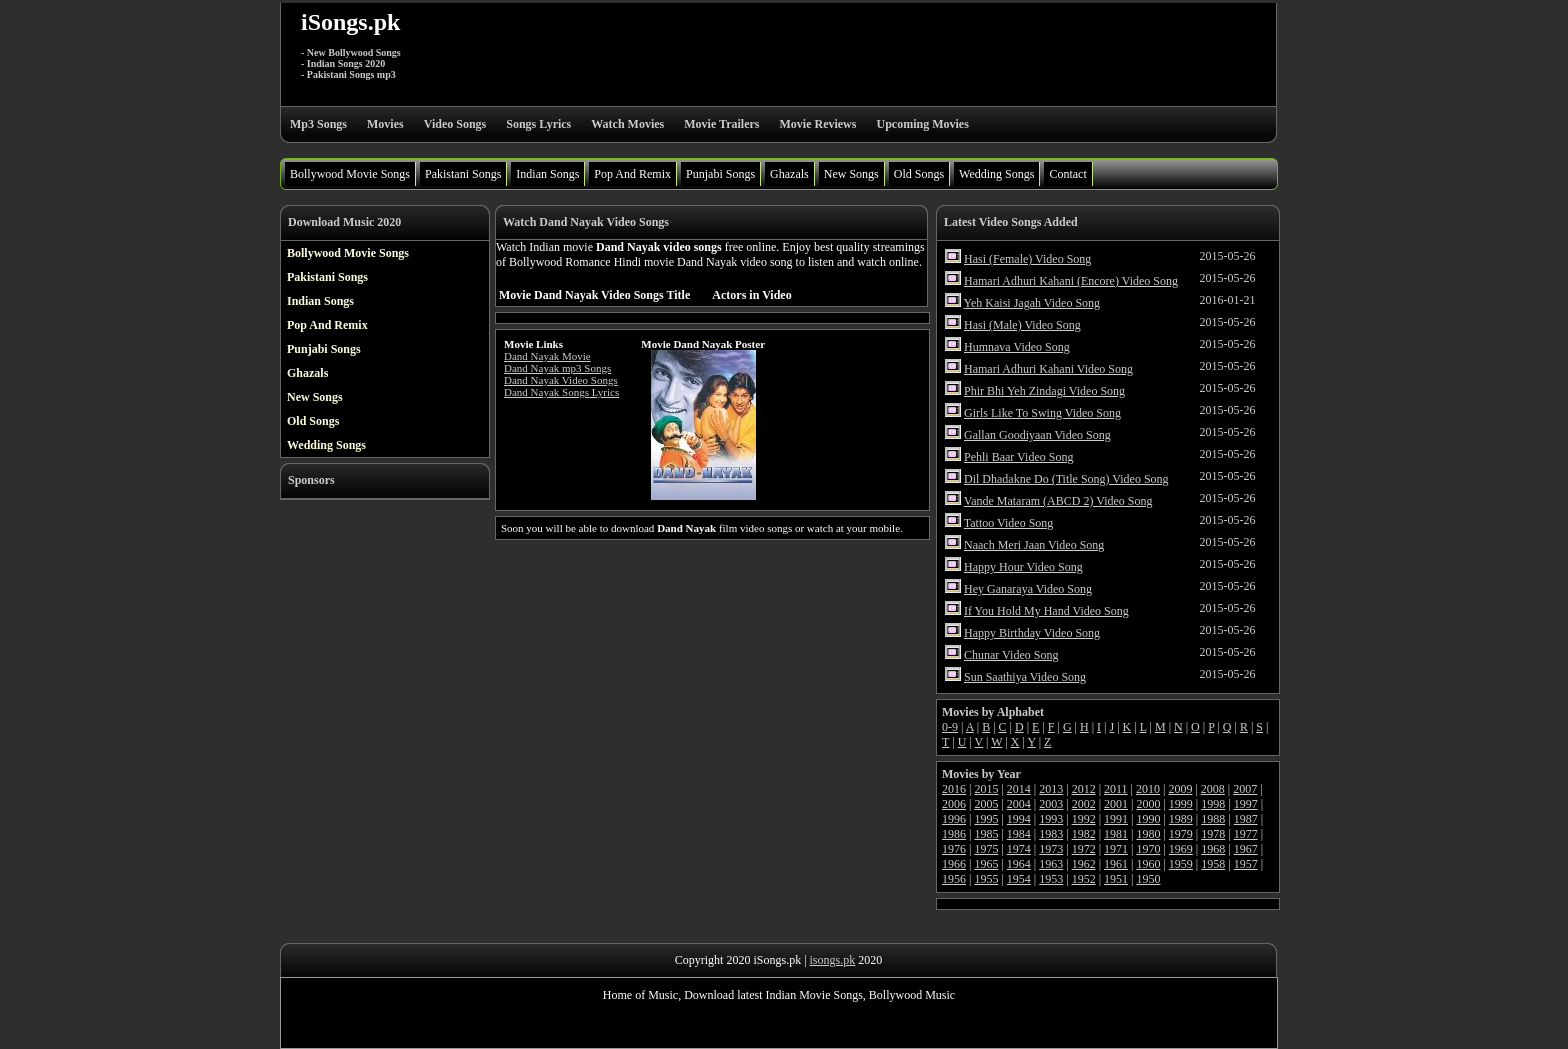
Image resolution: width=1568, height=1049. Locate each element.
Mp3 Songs (318, 124)
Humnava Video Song (1017, 347)
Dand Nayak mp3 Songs (557, 368)
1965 (986, 864)
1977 (1246, 834)
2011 (1116, 789)
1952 (1084, 879)
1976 (954, 849)
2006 (954, 804)
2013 (1051, 789)
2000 (1148, 804)
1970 (1148, 849)
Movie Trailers (721, 124)
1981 (1116, 834)
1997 (1246, 804)
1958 (1213, 864)
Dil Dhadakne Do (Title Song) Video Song (1066, 479)
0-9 (950, 727)
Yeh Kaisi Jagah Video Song (1032, 303)
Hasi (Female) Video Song (1027, 259)
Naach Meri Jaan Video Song (1034, 545)
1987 (1246, 819)
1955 (986, 879)
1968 (1213, 849)
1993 (1051, 819)
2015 (986, 789)
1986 (954, 834)
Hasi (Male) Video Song (1022, 325)
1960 (1148, 864)
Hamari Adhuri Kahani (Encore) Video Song (1071, 281)
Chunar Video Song (1011, 655)
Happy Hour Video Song (1023, 567)
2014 (1019, 789)
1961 (1116, 864)
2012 (1084, 789)
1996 (954, 819)
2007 (1245, 789)
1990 (1148, 819)
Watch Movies (627, 124)
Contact (1067, 174)
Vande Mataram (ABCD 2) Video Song (1058, 501)
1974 (1019, 849)
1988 (1213, 819)
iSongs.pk (350, 22)
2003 (1051, 804)
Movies (385, 124)
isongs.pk (833, 960)
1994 (1019, 819)
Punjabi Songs (720, 174)
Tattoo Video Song (1009, 523)
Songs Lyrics (538, 124)
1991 (1116, 819)
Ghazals (789, 174)
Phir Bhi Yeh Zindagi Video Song (1044, 391)
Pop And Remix (632, 174)
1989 (1181, 819)
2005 (986, 804)
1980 (1148, 834)
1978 (1213, 834)
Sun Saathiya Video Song (1025, 677)
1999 (1181, 804)
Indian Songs (547, 174)
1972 (1084, 849)
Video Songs (455, 124)
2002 (1084, 804)
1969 (1181, 849)
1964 (1019, 864)
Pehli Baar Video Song (1018, 457)
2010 (1148, 789)
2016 (954, 789)
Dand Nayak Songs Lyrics (561, 392)
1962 (1084, 864)
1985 (986, 834)
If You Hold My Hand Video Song (1046, 611)
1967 (1246, 849)
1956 (954, 879)
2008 (1213, 789)
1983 (1051, 834)
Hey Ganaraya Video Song (1028, 589)
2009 (1180, 789)
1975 (986, 849)
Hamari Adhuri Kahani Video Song (1048, 369)
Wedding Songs (996, 174)
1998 (1213, 804)
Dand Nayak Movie (547, 356)
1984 (1019, 834)
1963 (1051, 864)
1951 (1116, 879)
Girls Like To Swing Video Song (1042, 413)
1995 (986, 819)
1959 (1181, 864)
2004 (1019, 804)
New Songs (851, 174)
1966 (954, 864)
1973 (1051, 849)
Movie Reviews (817, 124)
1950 (1148, 879)
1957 (1246, 864)
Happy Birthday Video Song (1032, 633)
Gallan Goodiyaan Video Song (1037, 435)
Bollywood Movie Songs (350, 174)
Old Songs (919, 174)
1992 (1084, 819)
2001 (1116, 804)
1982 (1084, 834)
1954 (1019, 879)
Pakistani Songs (463, 174)
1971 (1116, 849)
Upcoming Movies (922, 124)
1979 (1181, 834)
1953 (1051, 879)
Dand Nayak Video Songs (561, 380)
